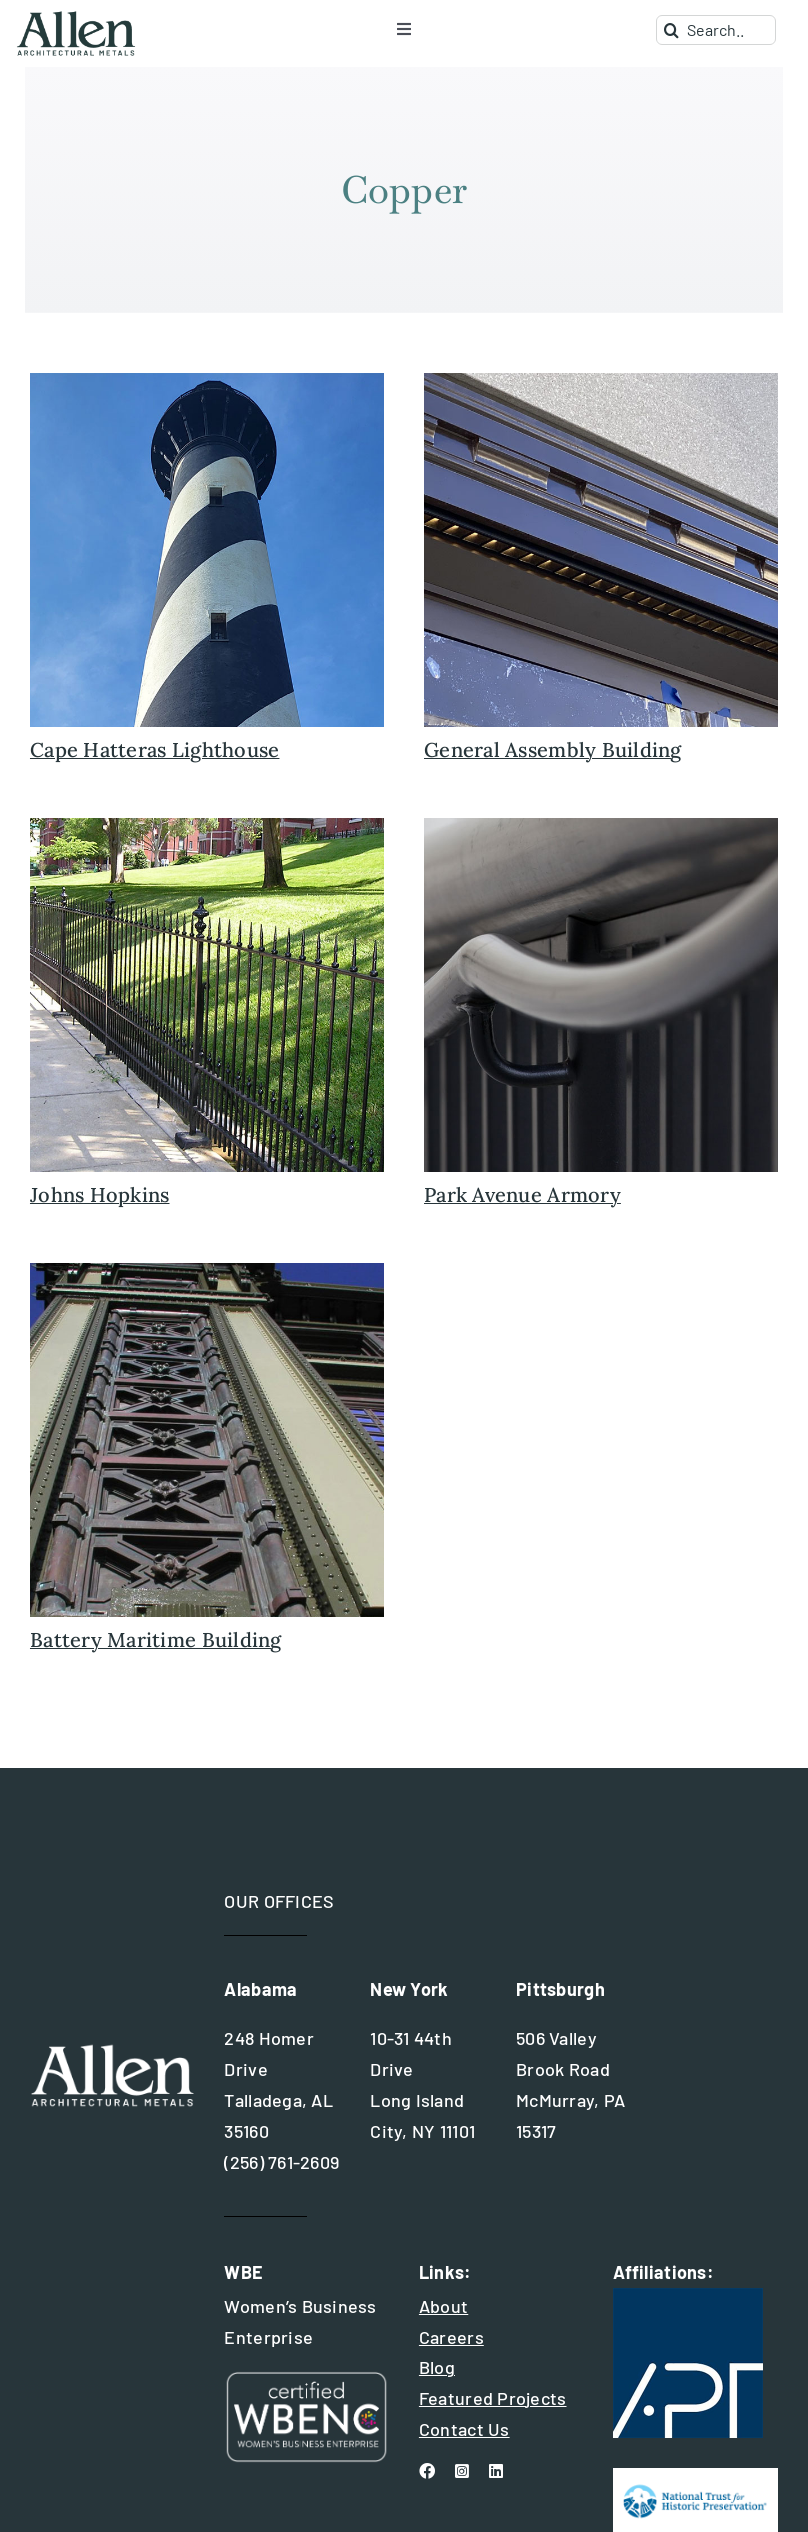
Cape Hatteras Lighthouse (154, 749)
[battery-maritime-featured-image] (207, 1272)
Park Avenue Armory (522, 1194)
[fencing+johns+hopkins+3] (207, 827)
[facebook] (427, 2471)
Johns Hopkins (100, 1194)
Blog (437, 2367)
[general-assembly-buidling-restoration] (601, 382)
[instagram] (462, 2471)
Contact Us (464, 2429)
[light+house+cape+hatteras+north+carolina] (207, 382)
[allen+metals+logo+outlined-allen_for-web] (76, 19)
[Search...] (716, 30)
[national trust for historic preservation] (695, 2477)
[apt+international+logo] (688, 2297)
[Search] (671, 30)
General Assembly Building (553, 749)
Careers (451, 2337)
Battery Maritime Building (156, 1639)
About (443, 2306)
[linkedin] (496, 2471)
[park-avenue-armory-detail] (601, 827)
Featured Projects (493, 2398)
